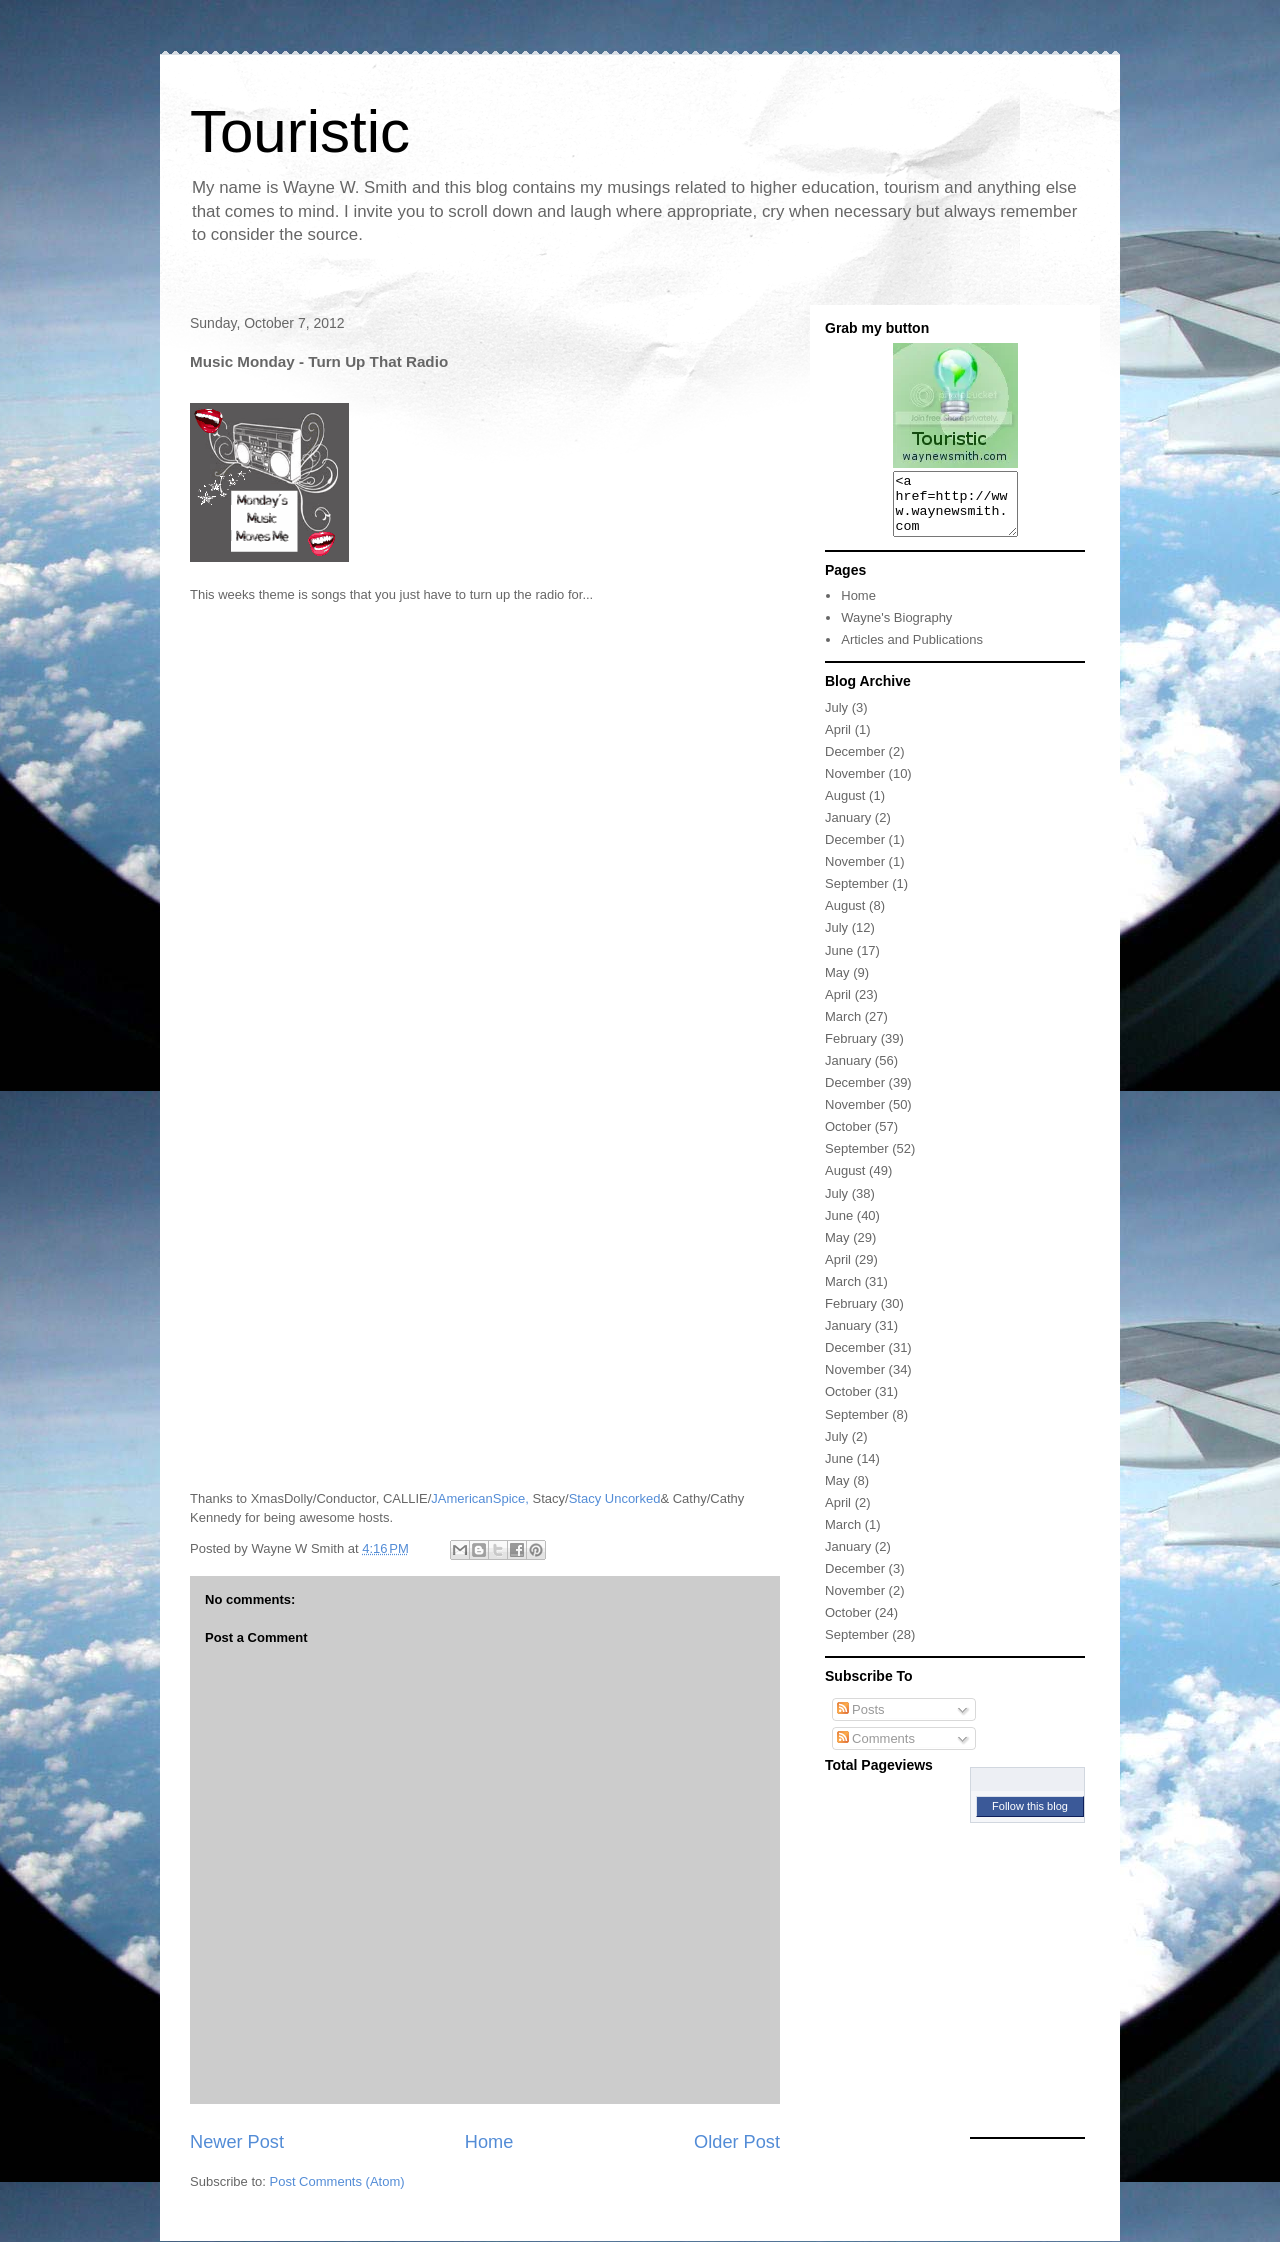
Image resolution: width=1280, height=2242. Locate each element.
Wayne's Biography (896, 629)
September (857, 895)
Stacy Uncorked (615, 1498)
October (848, 1138)
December (855, 763)
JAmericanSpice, (480, 1498)
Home (489, 2142)
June (839, 962)
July (836, 719)
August (845, 807)
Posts (861, 1721)
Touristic (300, 131)
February (851, 1050)
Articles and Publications (912, 651)
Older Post (737, 2142)
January (848, 829)
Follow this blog (1030, 1818)
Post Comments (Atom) (337, 2181)
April (838, 741)
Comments (876, 1750)
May (837, 984)
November (855, 785)
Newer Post (237, 2142)
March (843, 1028)
